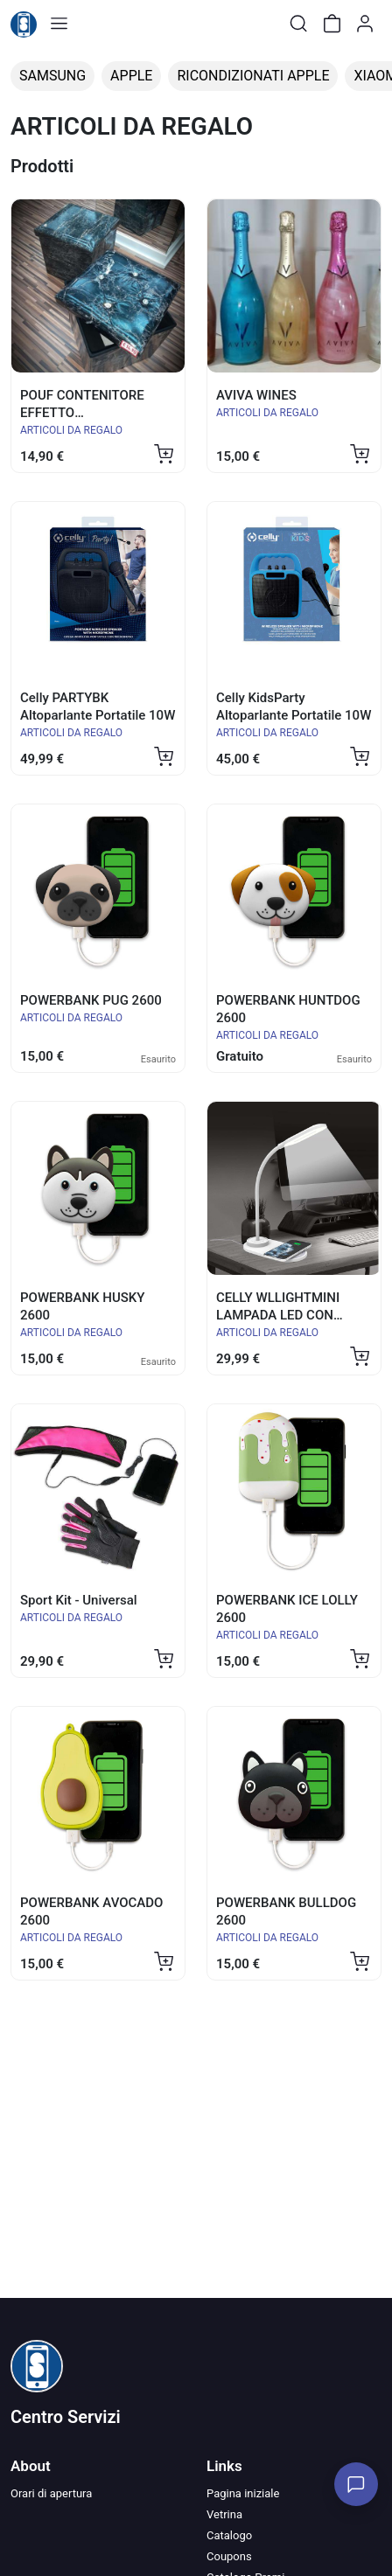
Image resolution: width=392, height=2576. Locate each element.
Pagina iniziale (242, 2493)
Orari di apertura (51, 2493)
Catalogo (229, 2535)
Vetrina (224, 2514)
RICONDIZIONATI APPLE (253, 75)
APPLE (131, 75)
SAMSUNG (52, 75)
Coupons (229, 2556)
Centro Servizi (65, 2416)
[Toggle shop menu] (58, 23)
